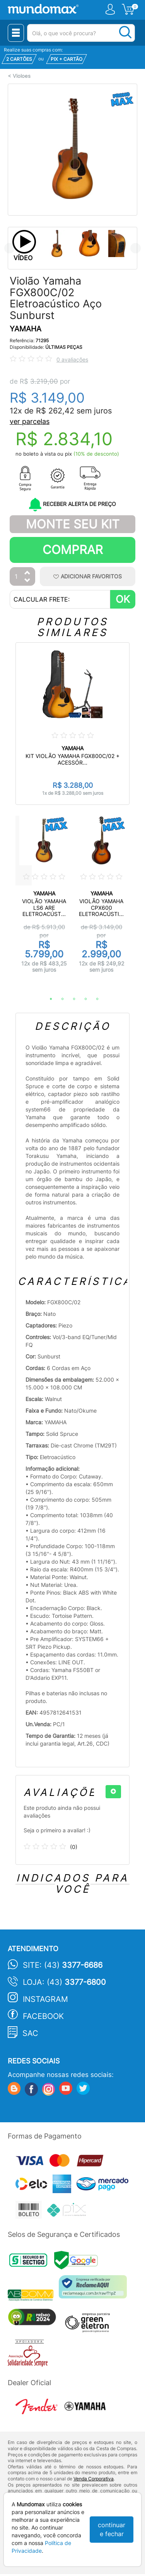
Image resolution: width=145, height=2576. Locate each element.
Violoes (22, 76)
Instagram (45, 1999)
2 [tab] (59, 999)
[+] (113, 1791)
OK (123, 599)
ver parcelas (29, 421)
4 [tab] (82, 999)
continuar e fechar (111, 2529)
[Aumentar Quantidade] (27, 573)
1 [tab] (47, 999)
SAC (30, 2033)
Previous (9, 248)
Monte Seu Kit (72, 524)
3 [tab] (70, 999)
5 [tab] (93, 999)
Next (135, 248)
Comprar (73, 549)
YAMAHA (25, 328)
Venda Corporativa (93, 2479)
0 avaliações (72, 359)
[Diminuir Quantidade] (27, 581)
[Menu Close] (16, 33)
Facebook (43, 2016)
